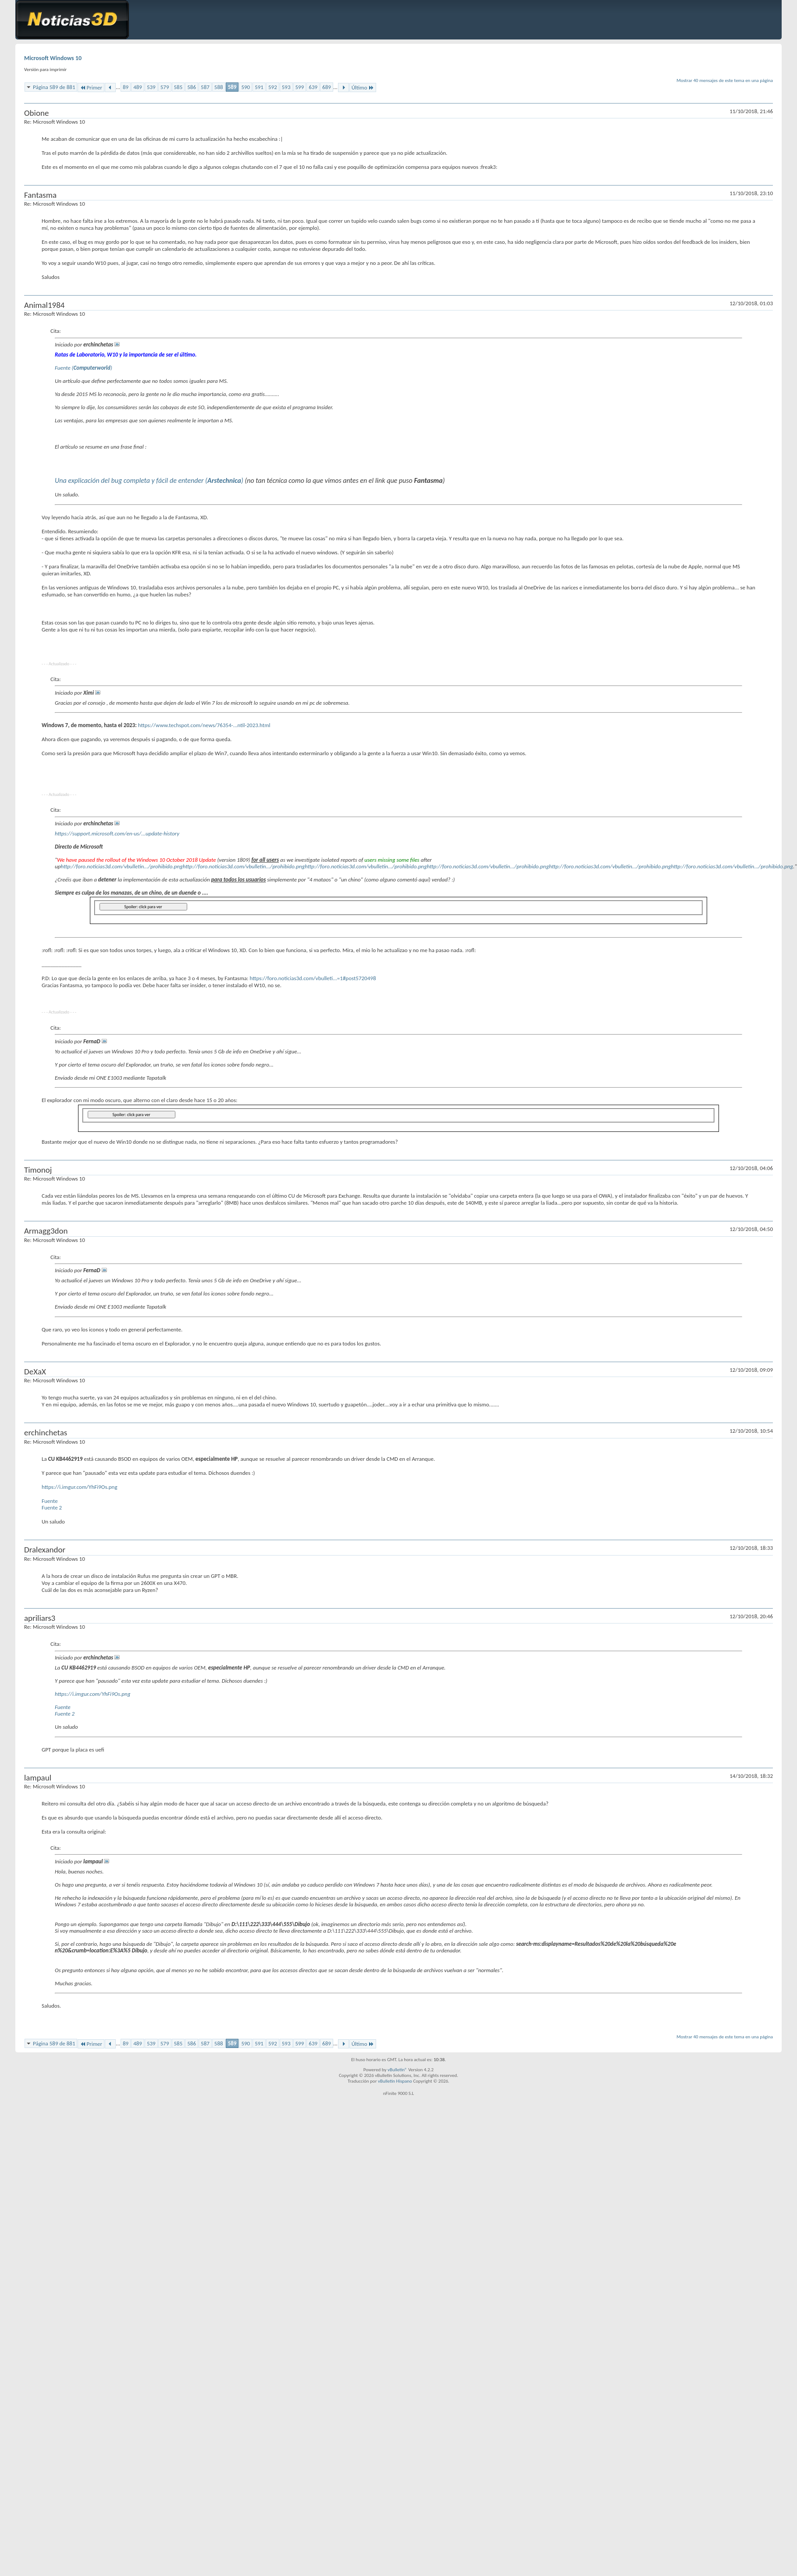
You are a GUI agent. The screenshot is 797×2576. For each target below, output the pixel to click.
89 (125, 87)
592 (272, 87)
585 (178, 87)
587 (205, 87)
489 (137, 87)
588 (218, 87)
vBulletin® (397, 2070)
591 (259, 87)
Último (363, 87)
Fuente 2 (52, 1507)
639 (313, 87)
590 (245, 87)
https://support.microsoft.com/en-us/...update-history (117, 833)
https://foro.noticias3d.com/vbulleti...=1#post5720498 (312, 978)
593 (286, 87)
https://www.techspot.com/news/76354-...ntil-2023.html (204, 725)
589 (232, 87)
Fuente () (83, 367)
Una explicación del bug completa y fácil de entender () (149, 480)
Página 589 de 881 (54, 87)
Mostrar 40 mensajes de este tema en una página (724, 80)
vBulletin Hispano (395, 2081)
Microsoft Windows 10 (53, 58)
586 (191, 87)
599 (299, 87)
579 (164, 87)
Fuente (50, 1501)
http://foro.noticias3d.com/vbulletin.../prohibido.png (121, 866)
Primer (91, 87)
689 (326, 87)
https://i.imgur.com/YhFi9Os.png (79, 1487)
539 (151, 87)
